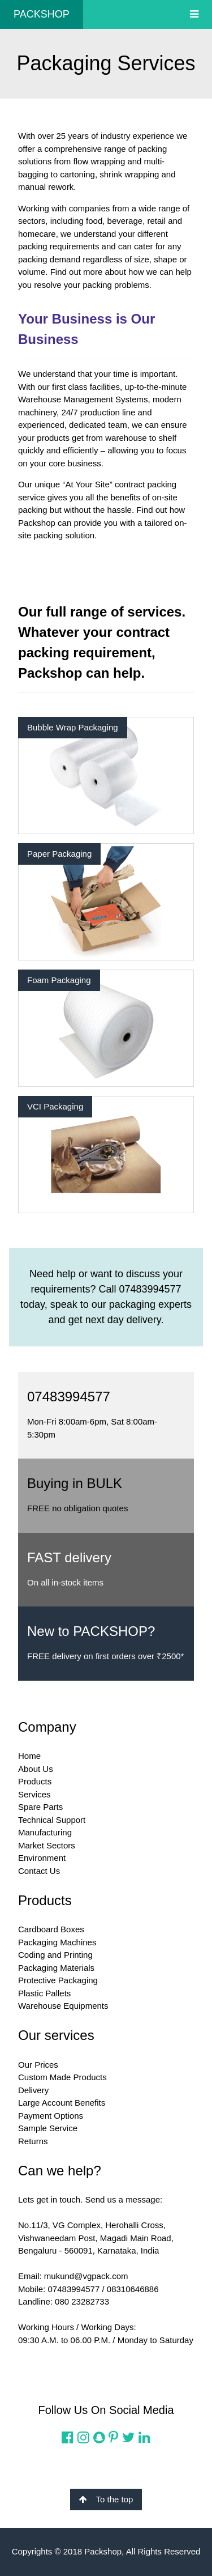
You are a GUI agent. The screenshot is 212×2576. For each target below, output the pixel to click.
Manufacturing (45, 1832)
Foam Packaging (59, 980)
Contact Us (39, 1871)
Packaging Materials (56, 1968)
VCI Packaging (55, 1106)
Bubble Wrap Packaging (72, 727)
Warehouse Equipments (63, 2005)
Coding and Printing (55, 1954)
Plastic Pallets (44, 1993)
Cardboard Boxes (51, 1929)
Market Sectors (46, 1845)
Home (29, 1756)
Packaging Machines (57, 1942)
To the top (106, 2499)
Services (34, 1794)
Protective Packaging (58, 1980)
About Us (35, 1769)
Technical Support (51, 1820)
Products (34, 1781)
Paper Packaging (59, 853)
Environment (42, 1858)
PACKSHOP (42, 14)
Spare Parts (40, 1807)
